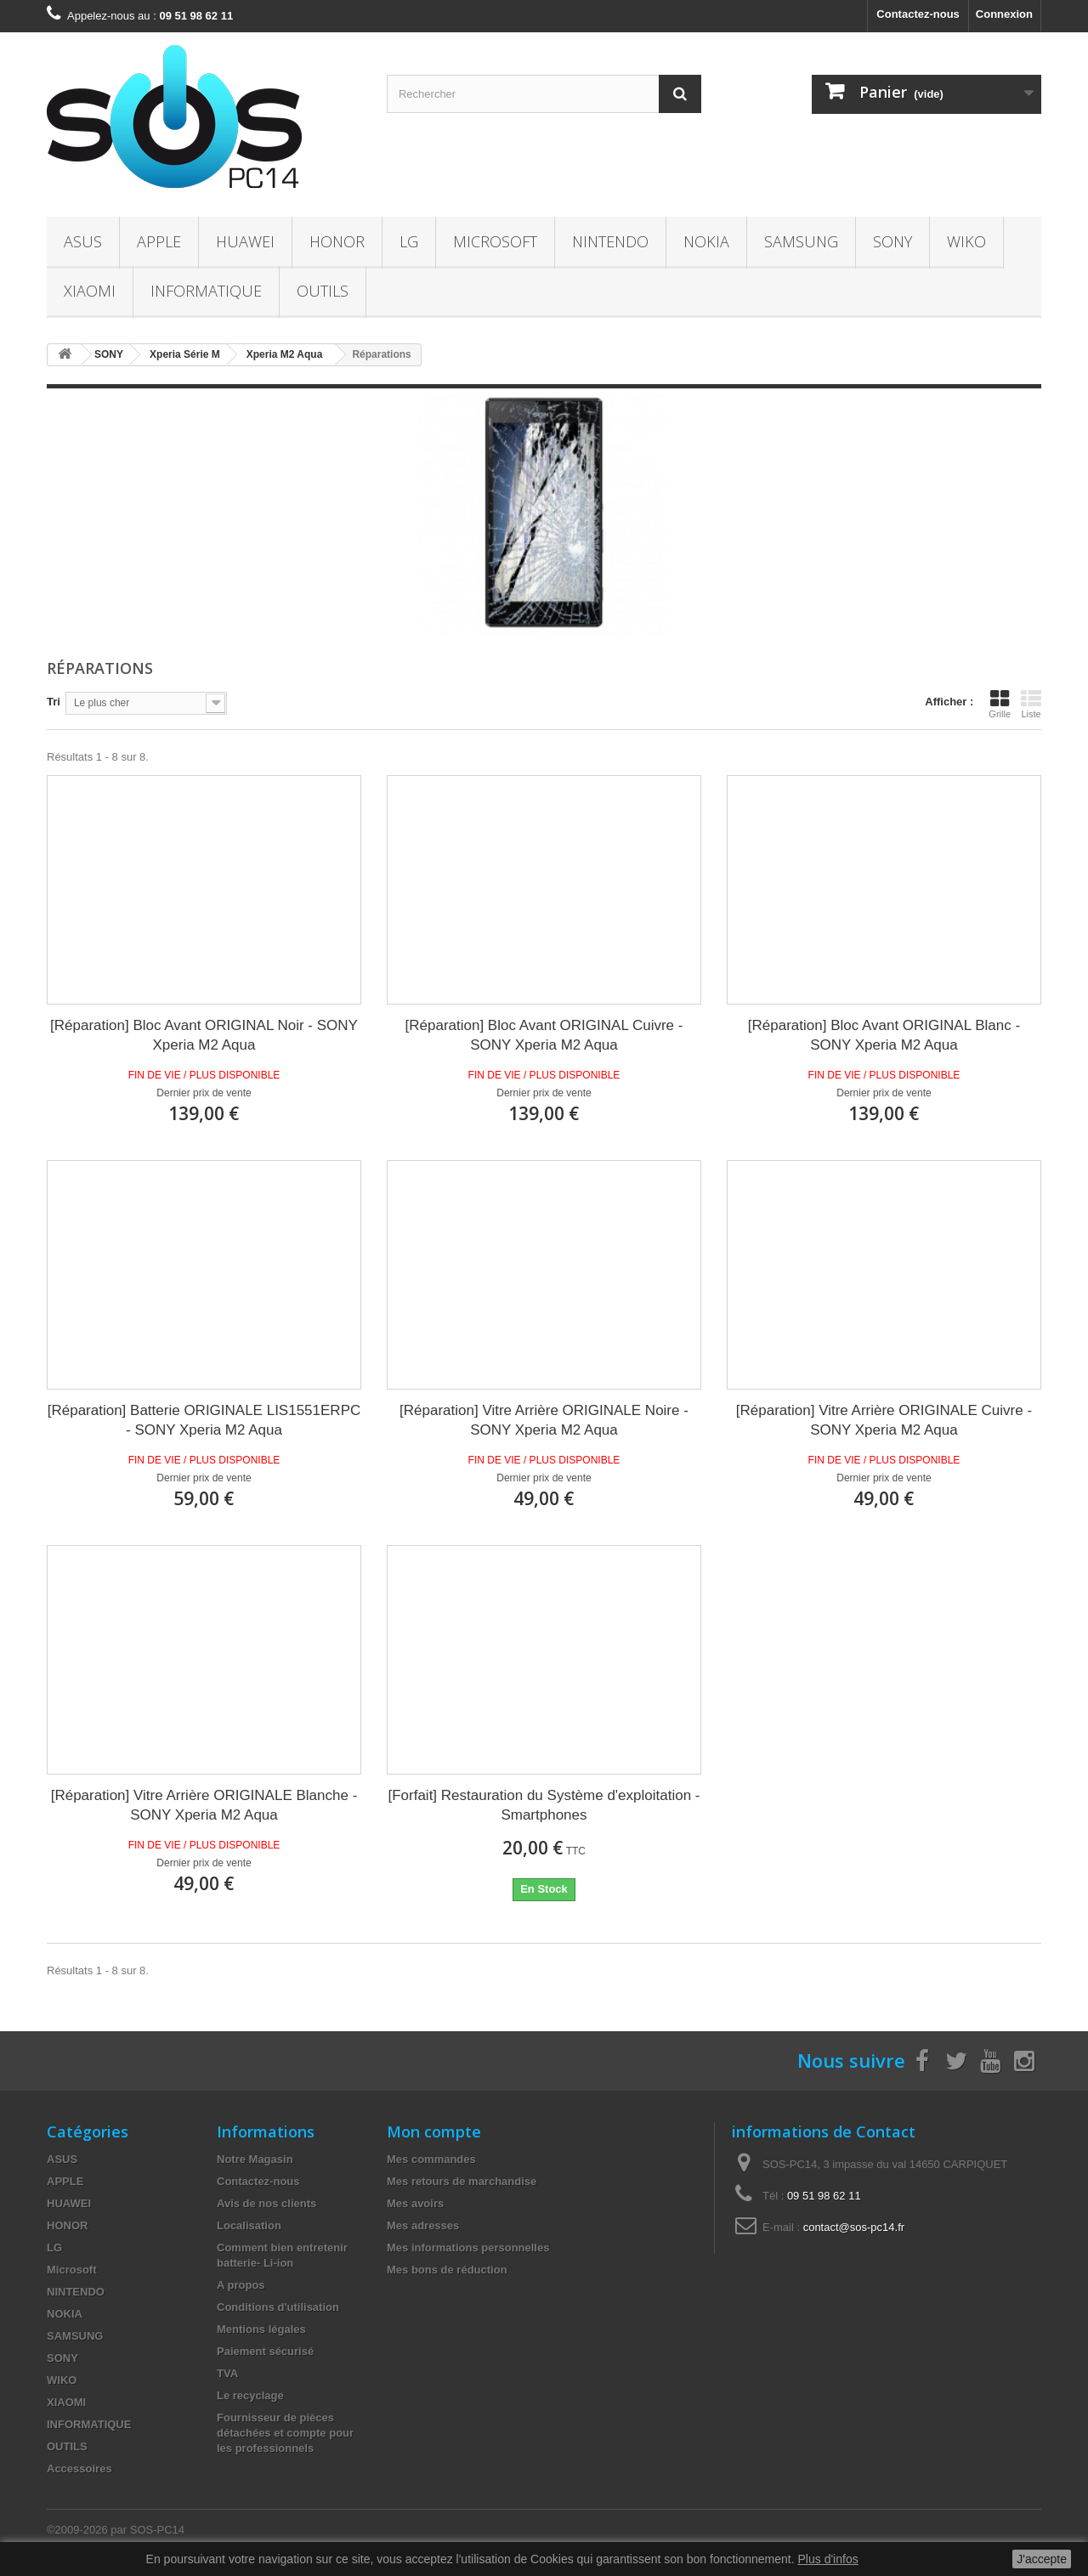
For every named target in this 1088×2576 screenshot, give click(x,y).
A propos (241, 2285)
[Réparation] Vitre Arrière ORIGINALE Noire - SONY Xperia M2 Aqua (544, 1420)
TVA (227, 2373)
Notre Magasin (255, 2159)
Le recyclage (250, 2395)
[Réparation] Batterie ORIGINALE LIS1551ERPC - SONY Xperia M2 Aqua (204, 1420)
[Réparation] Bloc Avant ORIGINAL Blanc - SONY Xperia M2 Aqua (884, 1035)
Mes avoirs (415, 2203)
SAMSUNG (801, 241)
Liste (1031, 703)
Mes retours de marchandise (461, 2181)
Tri (53, 701)
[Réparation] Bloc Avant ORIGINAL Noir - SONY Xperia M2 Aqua (204, 1035)
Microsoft (495, 241)
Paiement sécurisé (265, 2351)
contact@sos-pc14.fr (853, 2227)
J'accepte (1042, 2559)
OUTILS (322, 290)
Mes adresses (423, 2225)
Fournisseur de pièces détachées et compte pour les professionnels (285, 2432)
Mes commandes (431, 2159)
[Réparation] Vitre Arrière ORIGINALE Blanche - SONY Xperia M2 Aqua (204, 1805)
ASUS (83, 241)
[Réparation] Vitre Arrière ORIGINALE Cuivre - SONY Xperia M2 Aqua (884, 1420)
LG (409, 241)
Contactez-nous (918, 14)
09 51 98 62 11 (824, 2195)
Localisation (249, 2225)
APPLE (159, 241)
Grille (1000, 703)
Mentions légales (261, 2329)
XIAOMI (90, 290)
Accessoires (79, 2468)
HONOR (337, 241)
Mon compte (434, 2131)
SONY (892, 241)
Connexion (1004, 14)
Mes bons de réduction (447, 2269)
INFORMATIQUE (206, 290)
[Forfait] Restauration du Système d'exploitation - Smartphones (544, 1805)
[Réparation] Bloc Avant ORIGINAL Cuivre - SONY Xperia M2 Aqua (544, 1035)
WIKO (966, 241)
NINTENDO (610, 241)
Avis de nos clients (266, 2203)
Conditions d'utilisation (278, 2307)
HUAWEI (245, 241)
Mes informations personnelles (468, 2247)
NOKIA (706, 241)
